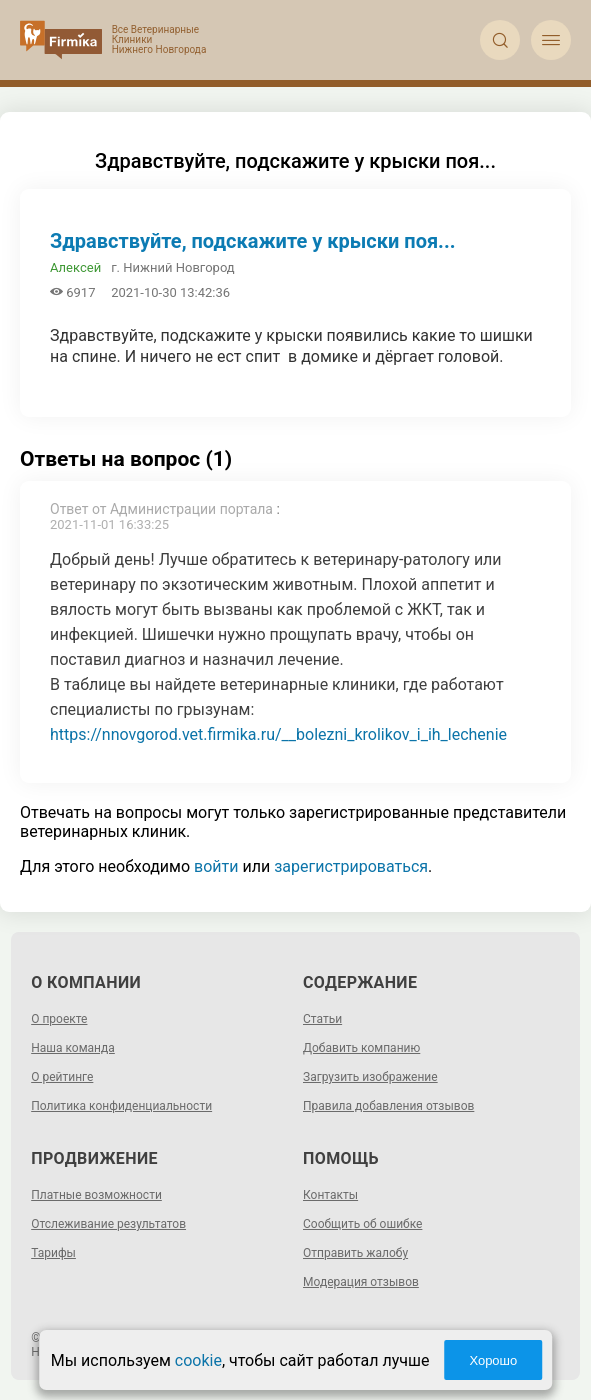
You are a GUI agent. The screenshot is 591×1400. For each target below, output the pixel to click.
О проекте (59, 1019)
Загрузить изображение (370, 1077)
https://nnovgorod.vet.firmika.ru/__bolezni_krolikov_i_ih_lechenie (278, 734)
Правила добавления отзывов (388, 1106)
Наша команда (73, 1048)
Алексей (75, 267)
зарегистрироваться (351, 866)
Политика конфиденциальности (121, 1106)
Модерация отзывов (361, 1282)
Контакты (330, 1195)
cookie (198, 1360)
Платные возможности (96, 1195)
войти (216, 866)
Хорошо (493, 1360)
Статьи (322, 1019)
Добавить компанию (361, 1048)
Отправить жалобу (355, 1253)
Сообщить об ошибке (362, 1224)
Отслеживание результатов (108, 1224)
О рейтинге (62, 1077)
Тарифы (53, 1253)
